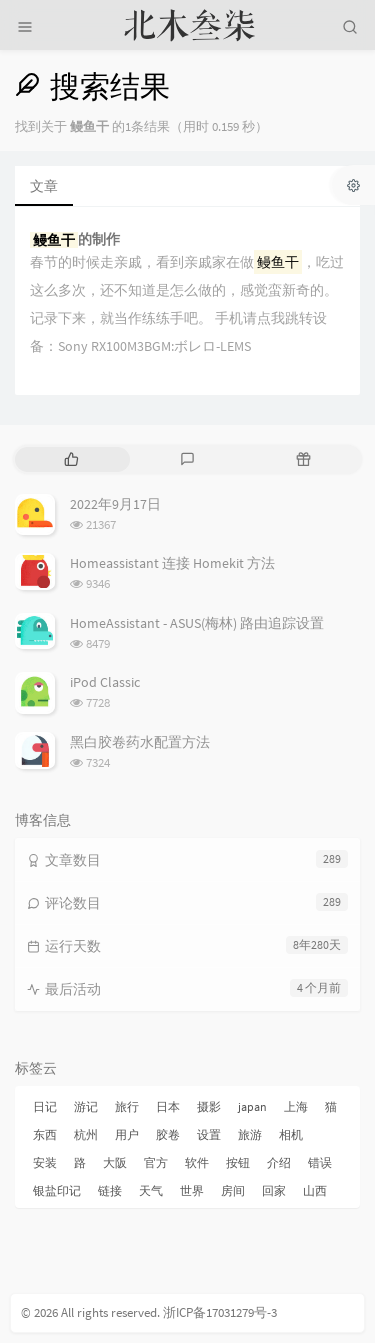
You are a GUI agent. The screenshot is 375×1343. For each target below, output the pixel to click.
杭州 (86, 1134)
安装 (45, 1162)
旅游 (250, 1134)
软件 (197, 1162)
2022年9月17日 (115, 504)
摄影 (209, 1106)
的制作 (75, 239)
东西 (45, 1134)
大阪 (115, 1162)
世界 (192, 1190)
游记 (86, 1106)
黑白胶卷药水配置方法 (140, 742)
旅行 (127, 1106)
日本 (168, 1106)
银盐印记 (57, 1190)
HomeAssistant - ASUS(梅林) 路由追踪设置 (197, 623)
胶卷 (168, 1134)
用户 (127, 1134)
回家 (274, 1190)
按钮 (238, 1162)
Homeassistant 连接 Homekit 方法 (172, 563)
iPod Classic (105, 682)
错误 (320, 1162)
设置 (209, 1134)
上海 (296, 1106)
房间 (233, 1190)
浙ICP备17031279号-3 (220, 1312)
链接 (110, 1190)
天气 (151, 1190)
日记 (45, 1106)
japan (252, 1106)
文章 (44, 186)
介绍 (279, 1162)
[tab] (71, 459)
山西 (315, 1190)
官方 (156, 1162)
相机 (291, 1134)
